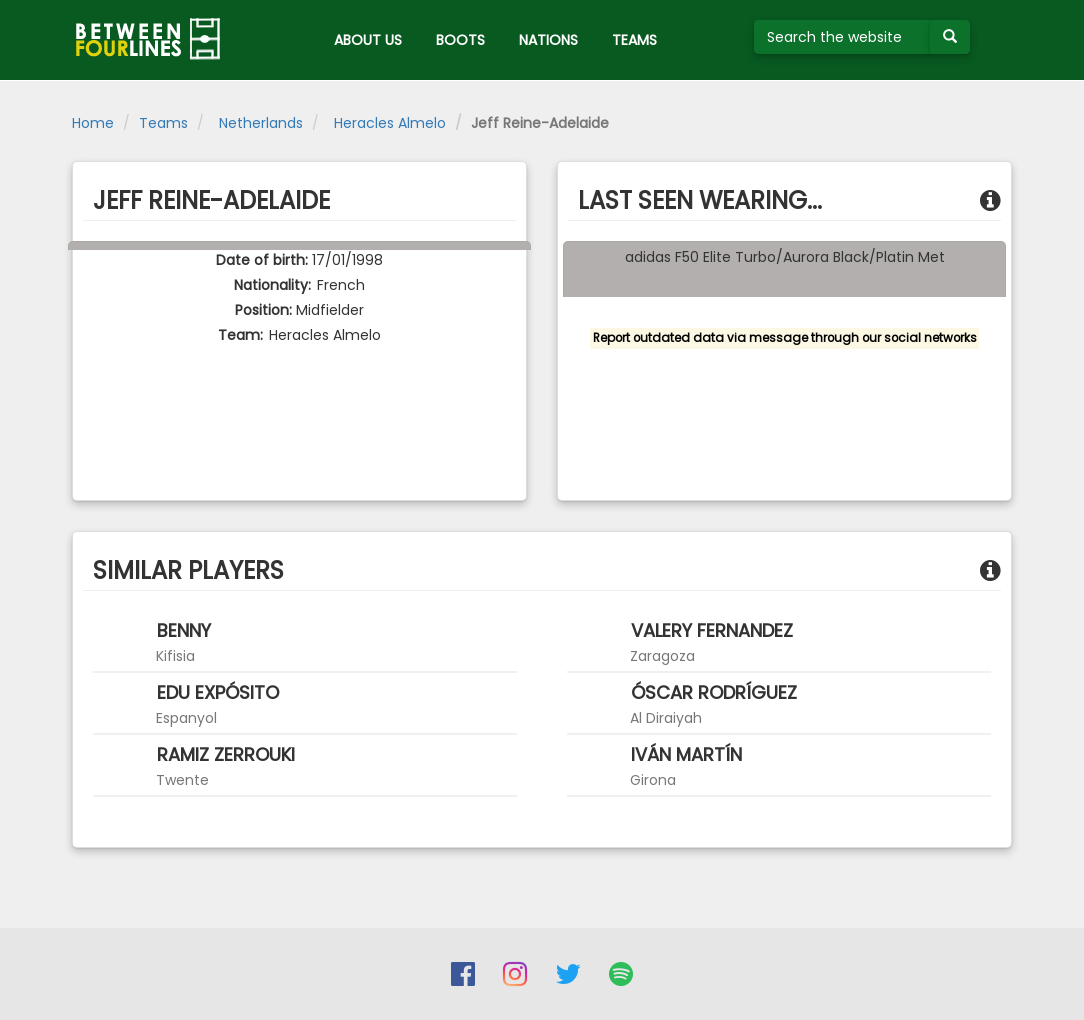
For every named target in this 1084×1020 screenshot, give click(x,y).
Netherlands (259, 123)
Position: (263, 310)
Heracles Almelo (388, 123)
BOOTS (460, 40)
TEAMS (634, 40)
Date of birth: (262, 260)
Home (93, 123)
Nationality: (272, 285)
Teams (163, 123)
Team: (240, 335)
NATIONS (548, 40)
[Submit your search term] (950, 37)
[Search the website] (842, 37)
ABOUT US (368, 40)
